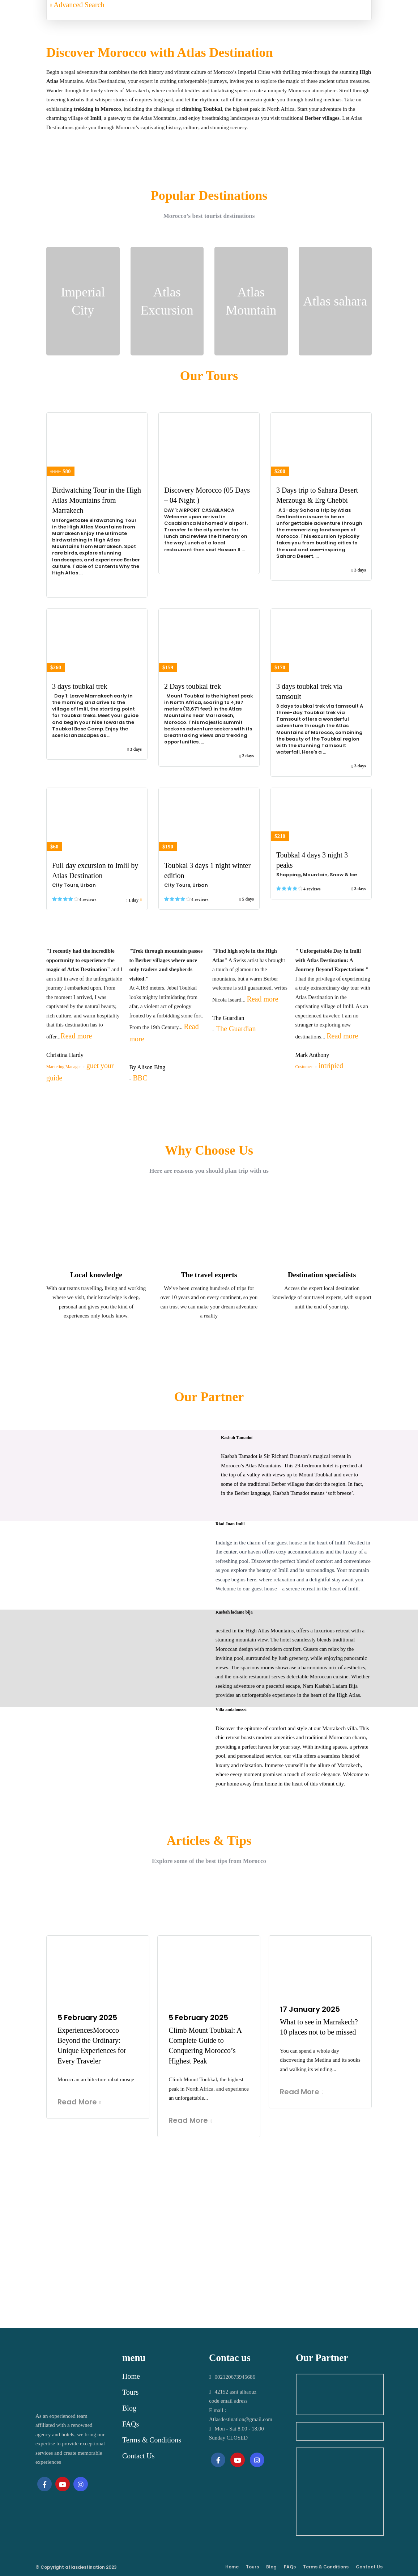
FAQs (130, 2424)
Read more (76, 1036)
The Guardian (236, 1029)
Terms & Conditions (151, 2440)
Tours (130, 2392)
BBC (140, 1078)
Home (131, 2376)
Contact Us (138, 2456)
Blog (129, 2408)
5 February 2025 (87, 2017)
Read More (79, 2102)
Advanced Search (77, 5)
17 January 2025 (310, 2009)
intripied (331, 1066)
